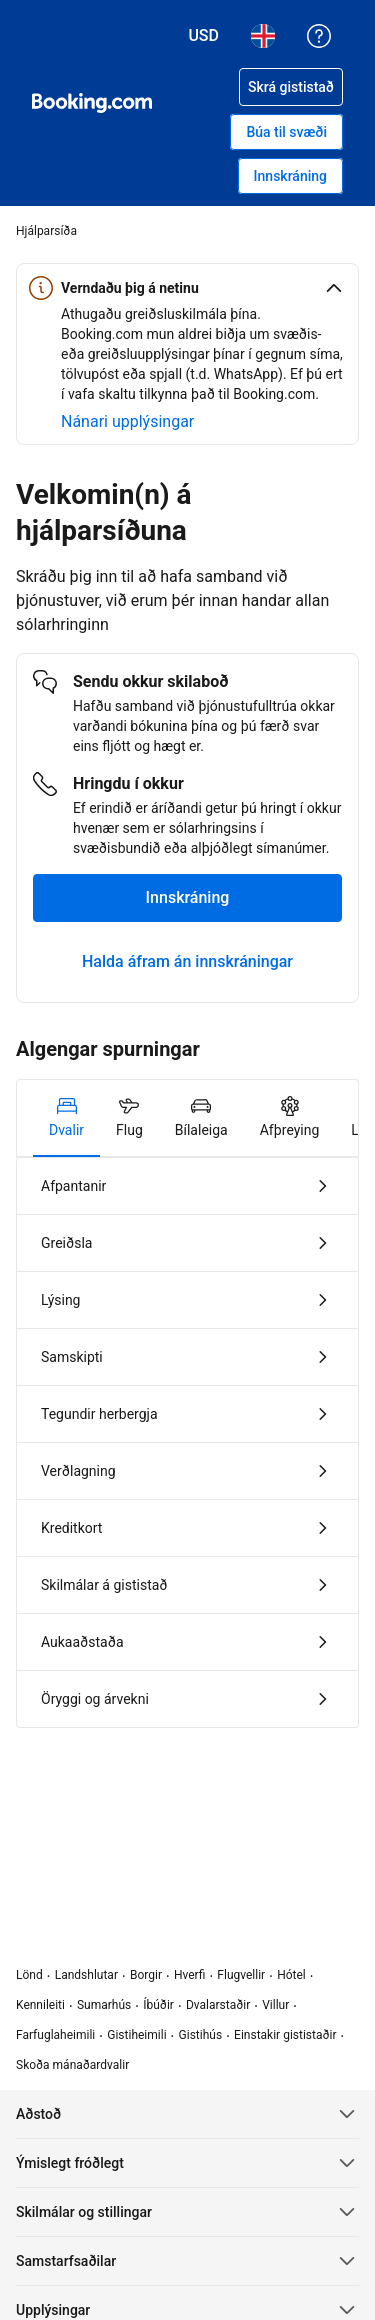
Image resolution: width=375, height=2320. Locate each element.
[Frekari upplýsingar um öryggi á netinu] (127, 422)
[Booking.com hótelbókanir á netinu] (92, 103)
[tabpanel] (187, 1442)
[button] (187, 288)
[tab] (66, 1118)
